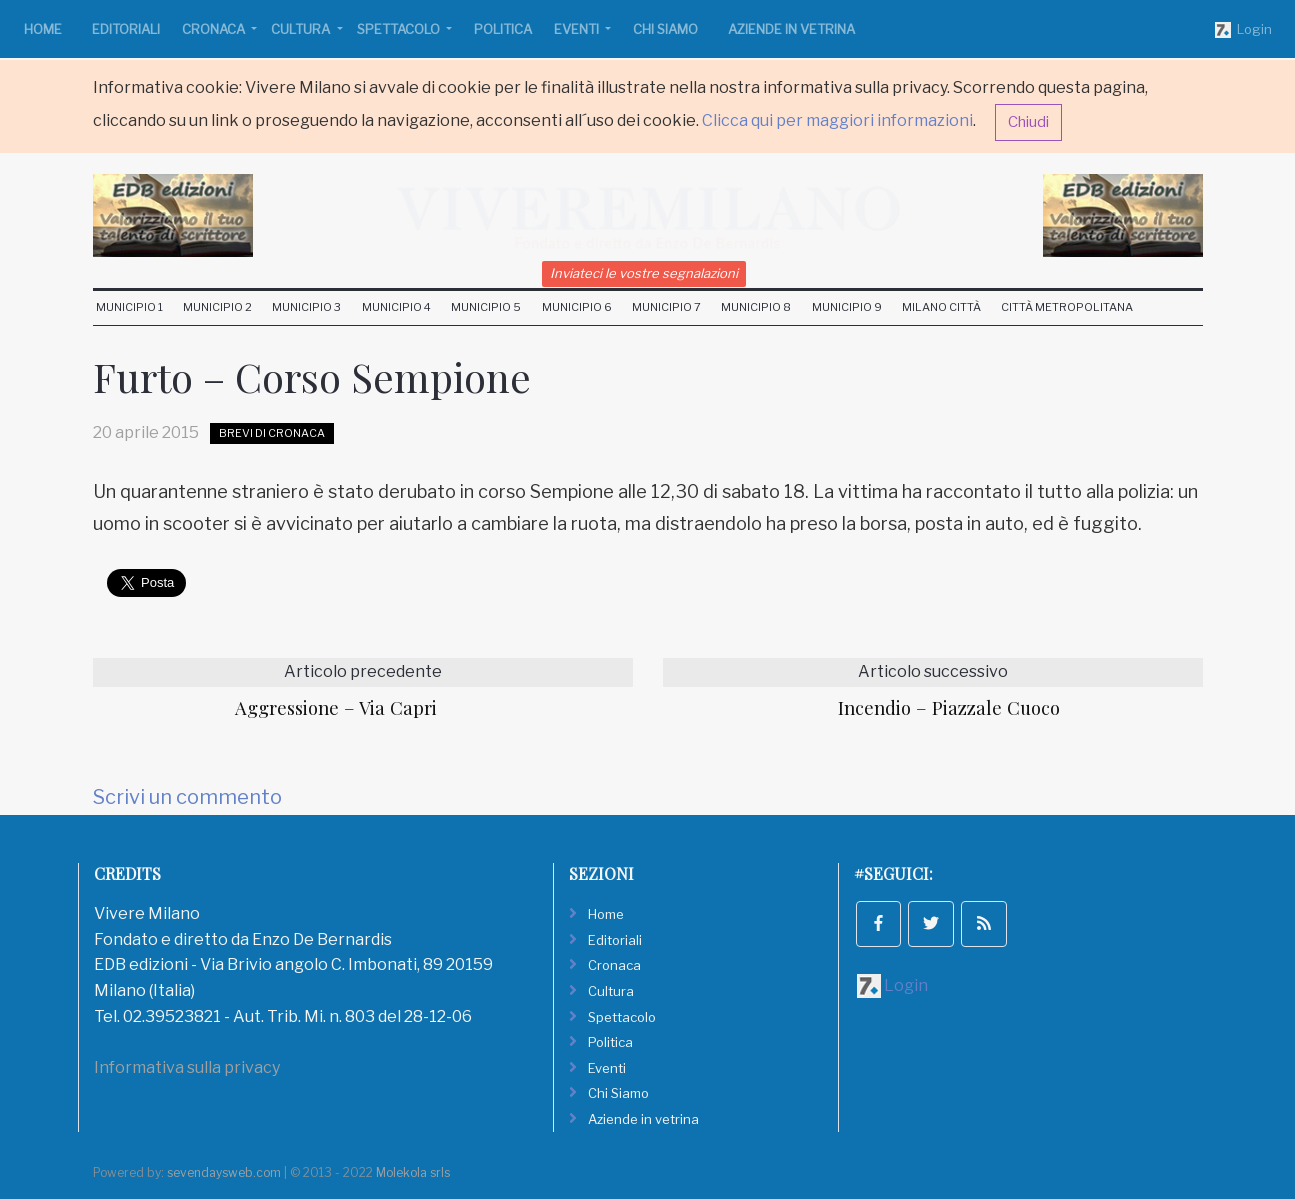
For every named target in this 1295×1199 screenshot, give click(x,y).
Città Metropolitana (1067, 307)
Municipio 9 (847, 307)
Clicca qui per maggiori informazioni (837, 120)
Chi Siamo (665, 29)
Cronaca (215, 29)
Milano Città (941, 307)
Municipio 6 (577, 307)
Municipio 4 (396, 307)
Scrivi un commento (187, 797)
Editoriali (126, 29)
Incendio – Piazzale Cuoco (949, 707)
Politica (503, 29)
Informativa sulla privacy (187, 1067)
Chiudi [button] (1028, 122)
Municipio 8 (756, 307)
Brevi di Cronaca (272, 433)
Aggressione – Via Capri (336, 707)
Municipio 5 (486, 307)
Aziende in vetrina (791, 29)
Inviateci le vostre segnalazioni (644, 273)
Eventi (578, 29)
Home (43, 29)
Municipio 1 (129, 307)
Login (1243, 30)
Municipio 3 (306, 307)
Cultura (302, 29)
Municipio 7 (666, 307)
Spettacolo (400, 29)
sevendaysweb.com (224, 1172)
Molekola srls (413, 1172)
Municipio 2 (217, 307)
